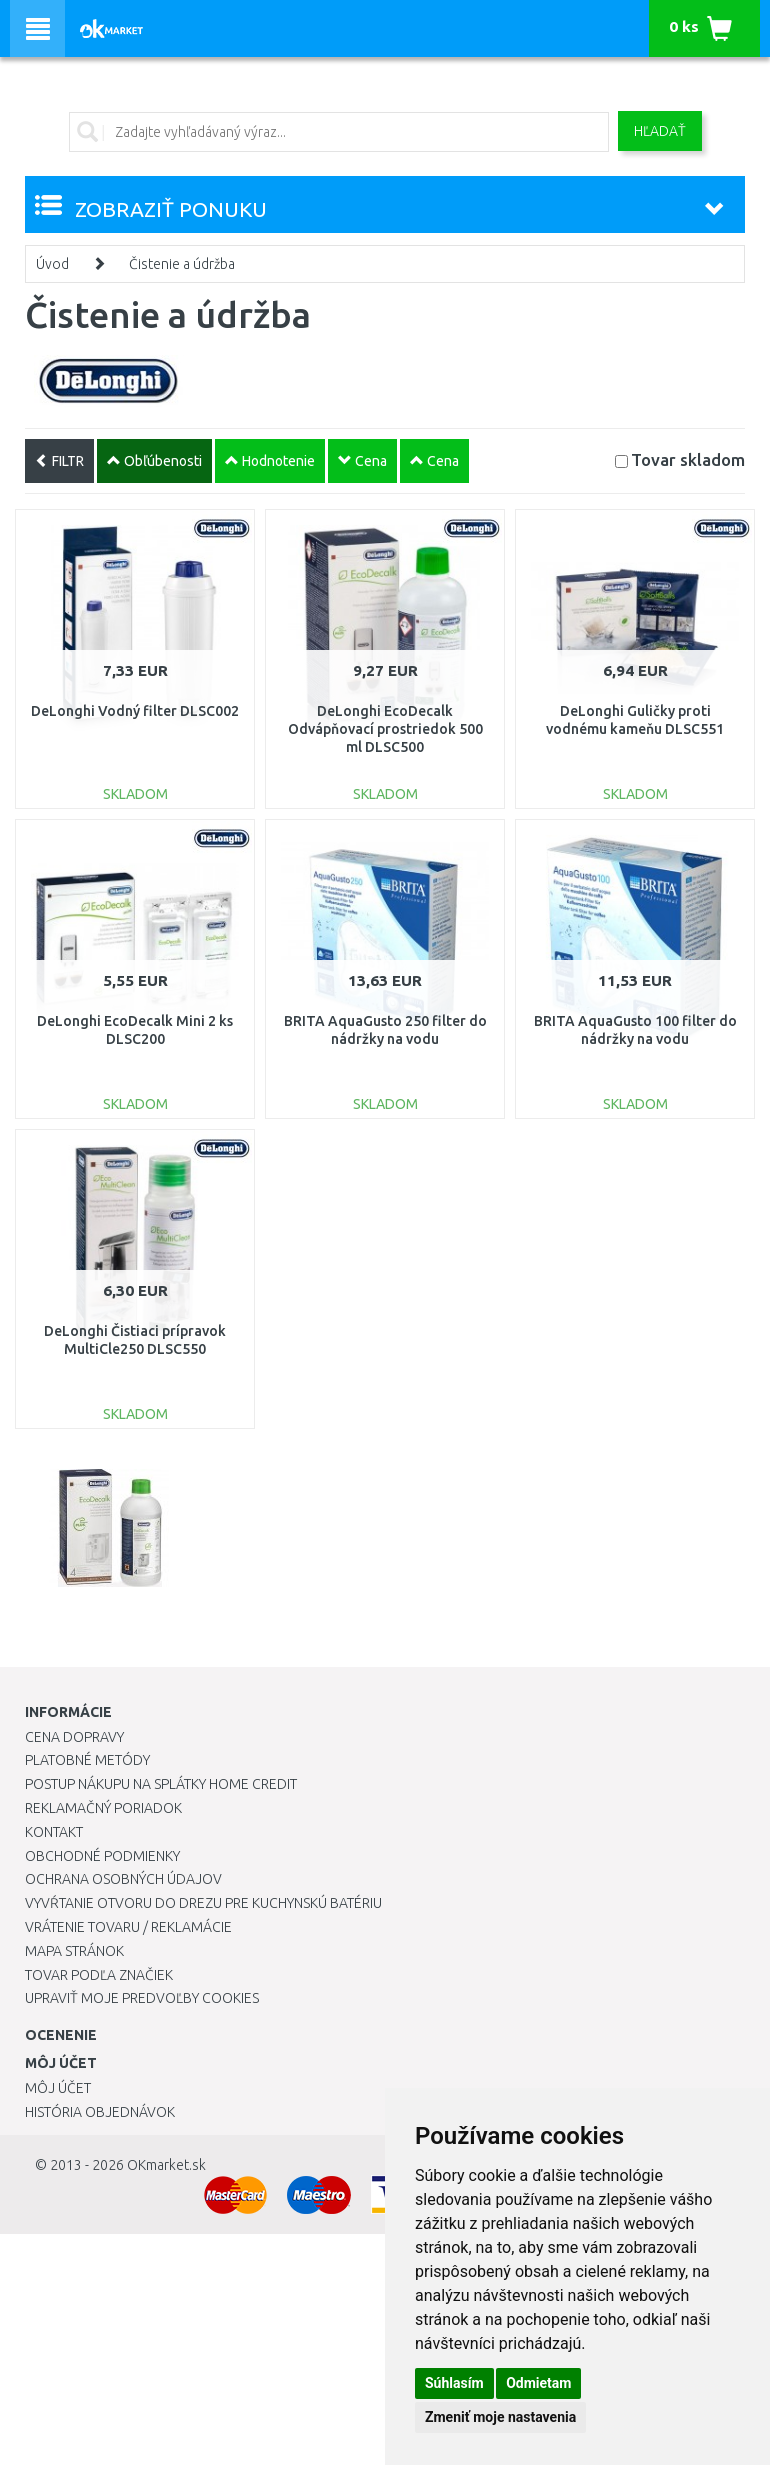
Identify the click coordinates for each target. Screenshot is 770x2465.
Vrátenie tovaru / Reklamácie (128, 1927)
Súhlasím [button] (454, 2383)
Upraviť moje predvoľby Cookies (142, 1998)
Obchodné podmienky (102, 1856)
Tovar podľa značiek (99, 1975)
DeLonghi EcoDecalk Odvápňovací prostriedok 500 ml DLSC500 (385, 729)
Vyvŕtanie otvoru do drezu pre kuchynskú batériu (203, 1903)
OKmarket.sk (166, 2165)
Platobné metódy (87, 1760)
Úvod (52, 264)
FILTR (59, 461)
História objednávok (100, 2112)
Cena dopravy (74, 1737)
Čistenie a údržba (182, 264)
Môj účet (58, 2088)
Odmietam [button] (538, 2383)
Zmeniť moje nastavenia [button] (500, 2417)
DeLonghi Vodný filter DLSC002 (135, 711)
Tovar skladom (688, 459)
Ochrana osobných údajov (123, 1879)
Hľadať (660, 131)
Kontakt (54, 1832)
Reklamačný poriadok (103, 1808)
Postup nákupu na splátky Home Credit (161, 1784)
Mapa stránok (74, 1951)
